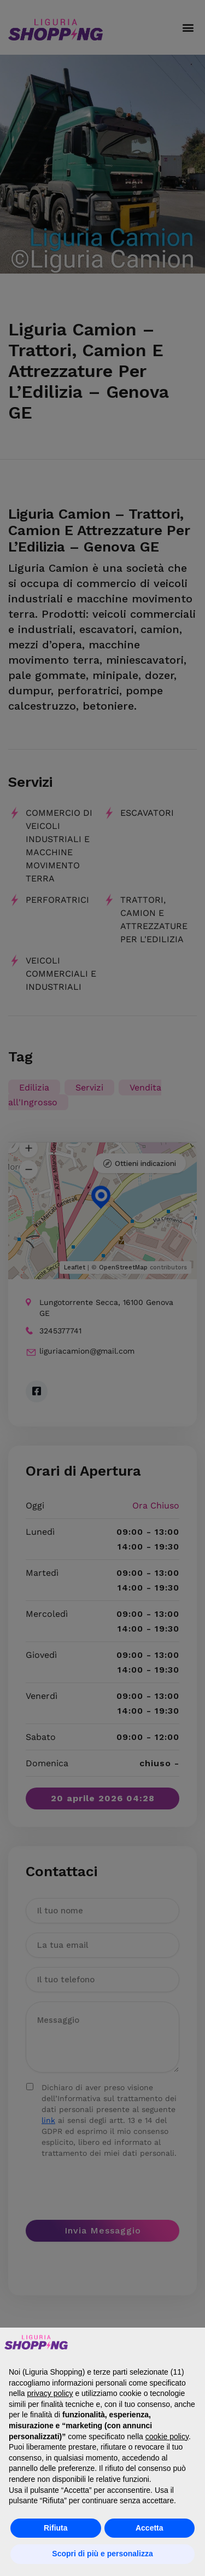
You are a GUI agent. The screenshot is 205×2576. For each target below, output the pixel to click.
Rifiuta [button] (56, 2527)
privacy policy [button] (50, 2393)
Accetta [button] (149, 2527)
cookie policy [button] (167, 2436)
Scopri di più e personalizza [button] (102, 2553)
